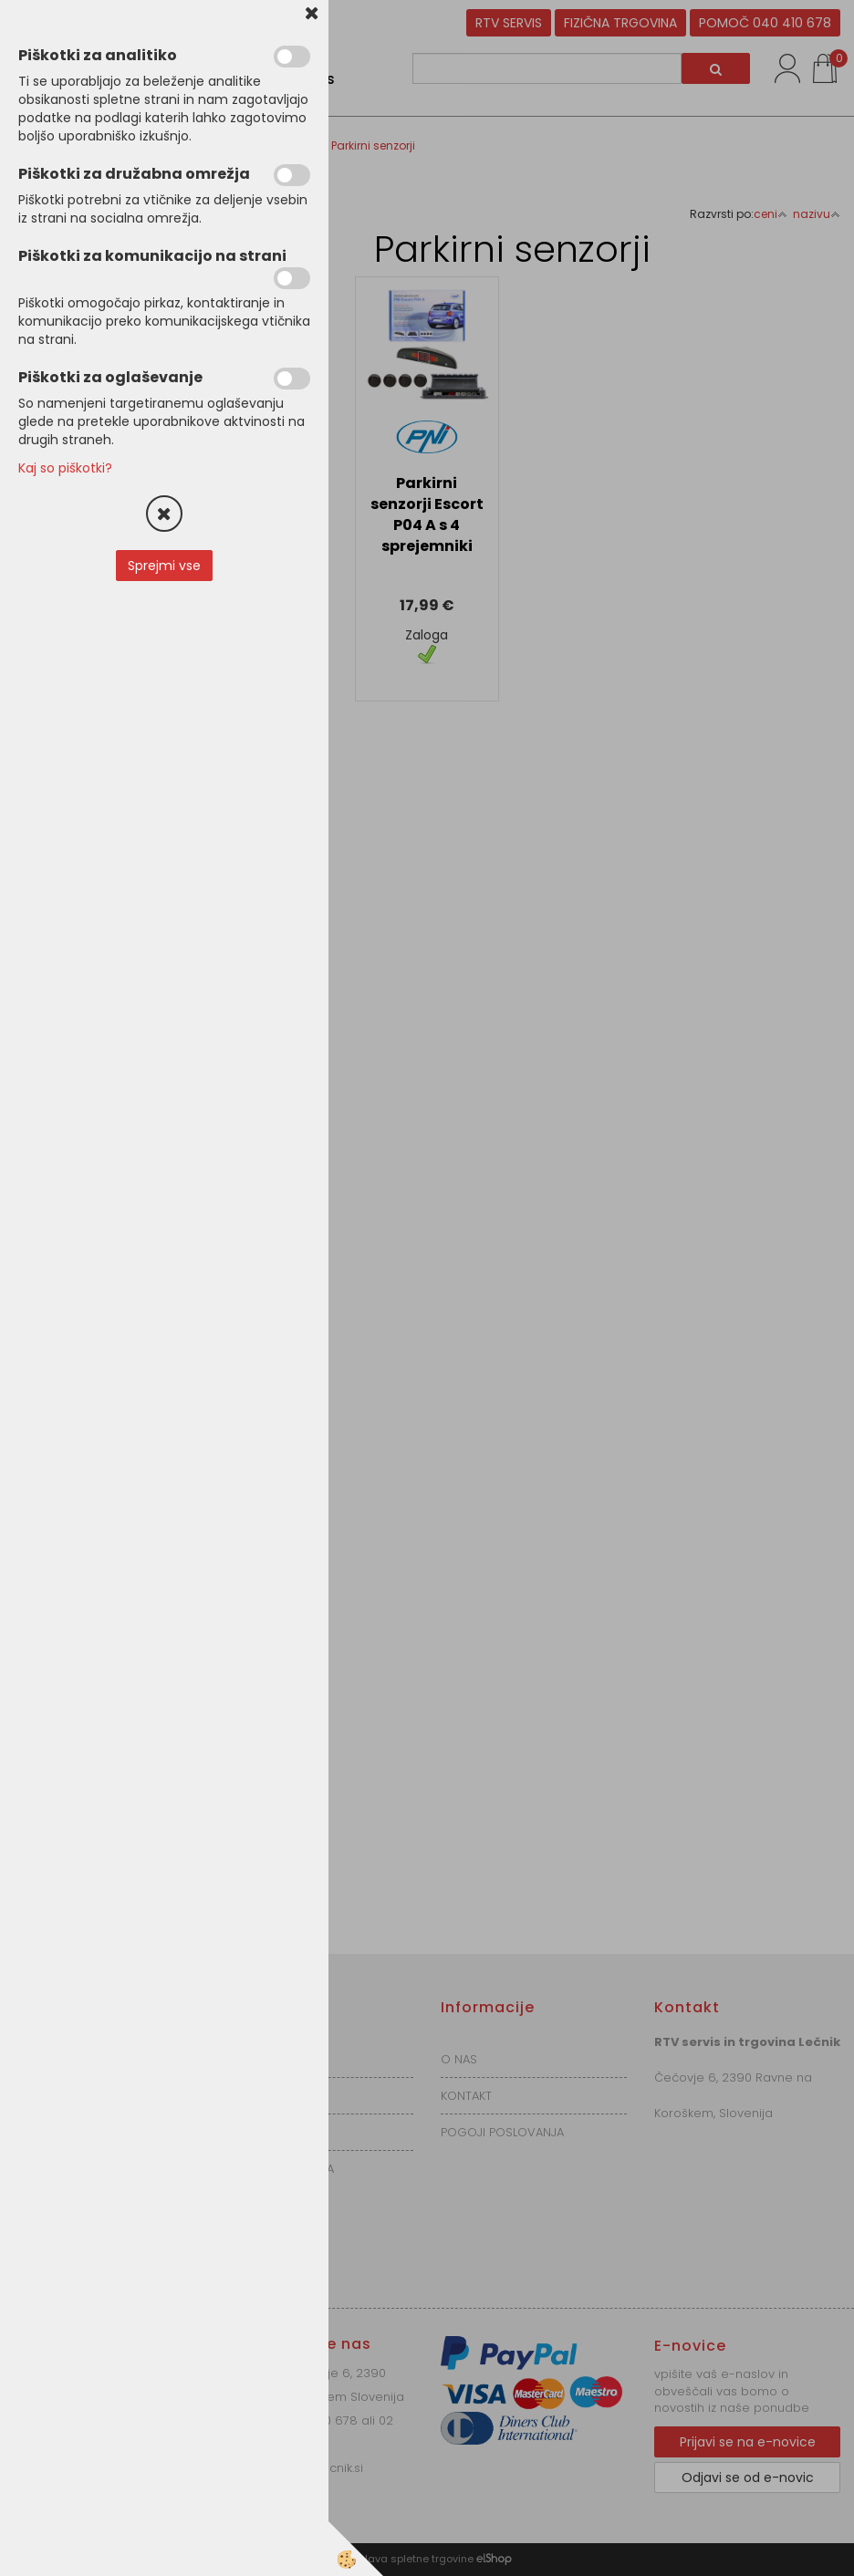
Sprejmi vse (164, 565)
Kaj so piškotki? (65, 468)
